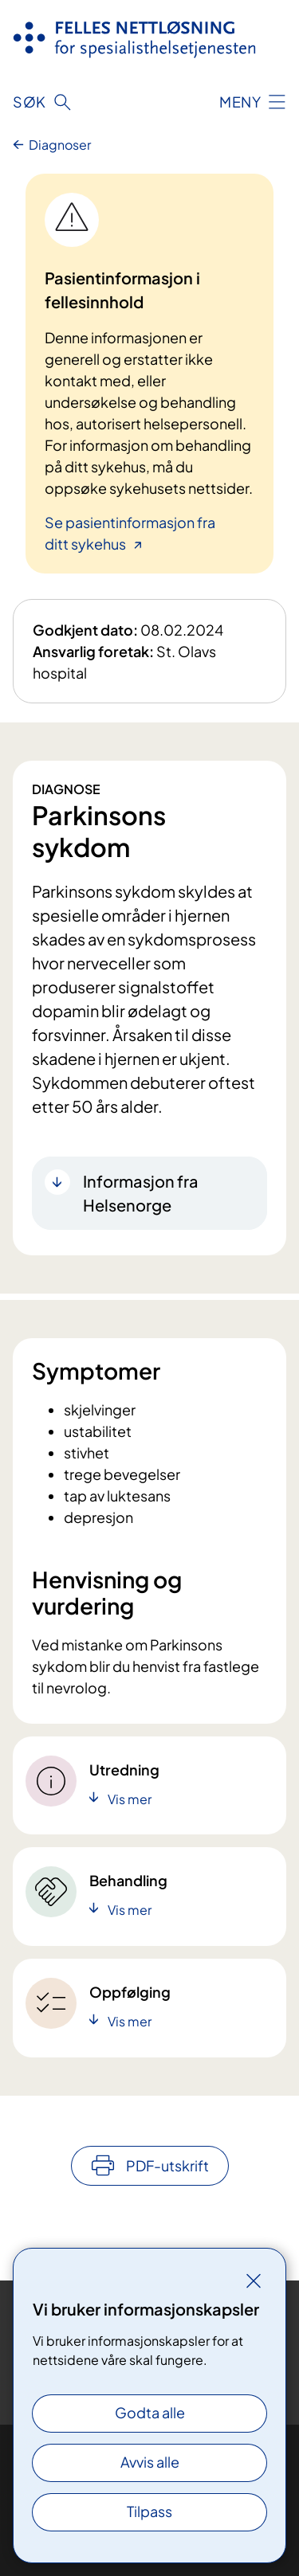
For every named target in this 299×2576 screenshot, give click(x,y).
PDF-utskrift (167, 2165)
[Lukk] (253, 2280)
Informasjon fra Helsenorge (141, 1193)
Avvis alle (149, 2462)
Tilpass (149, 2511)
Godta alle (150, 2412)
